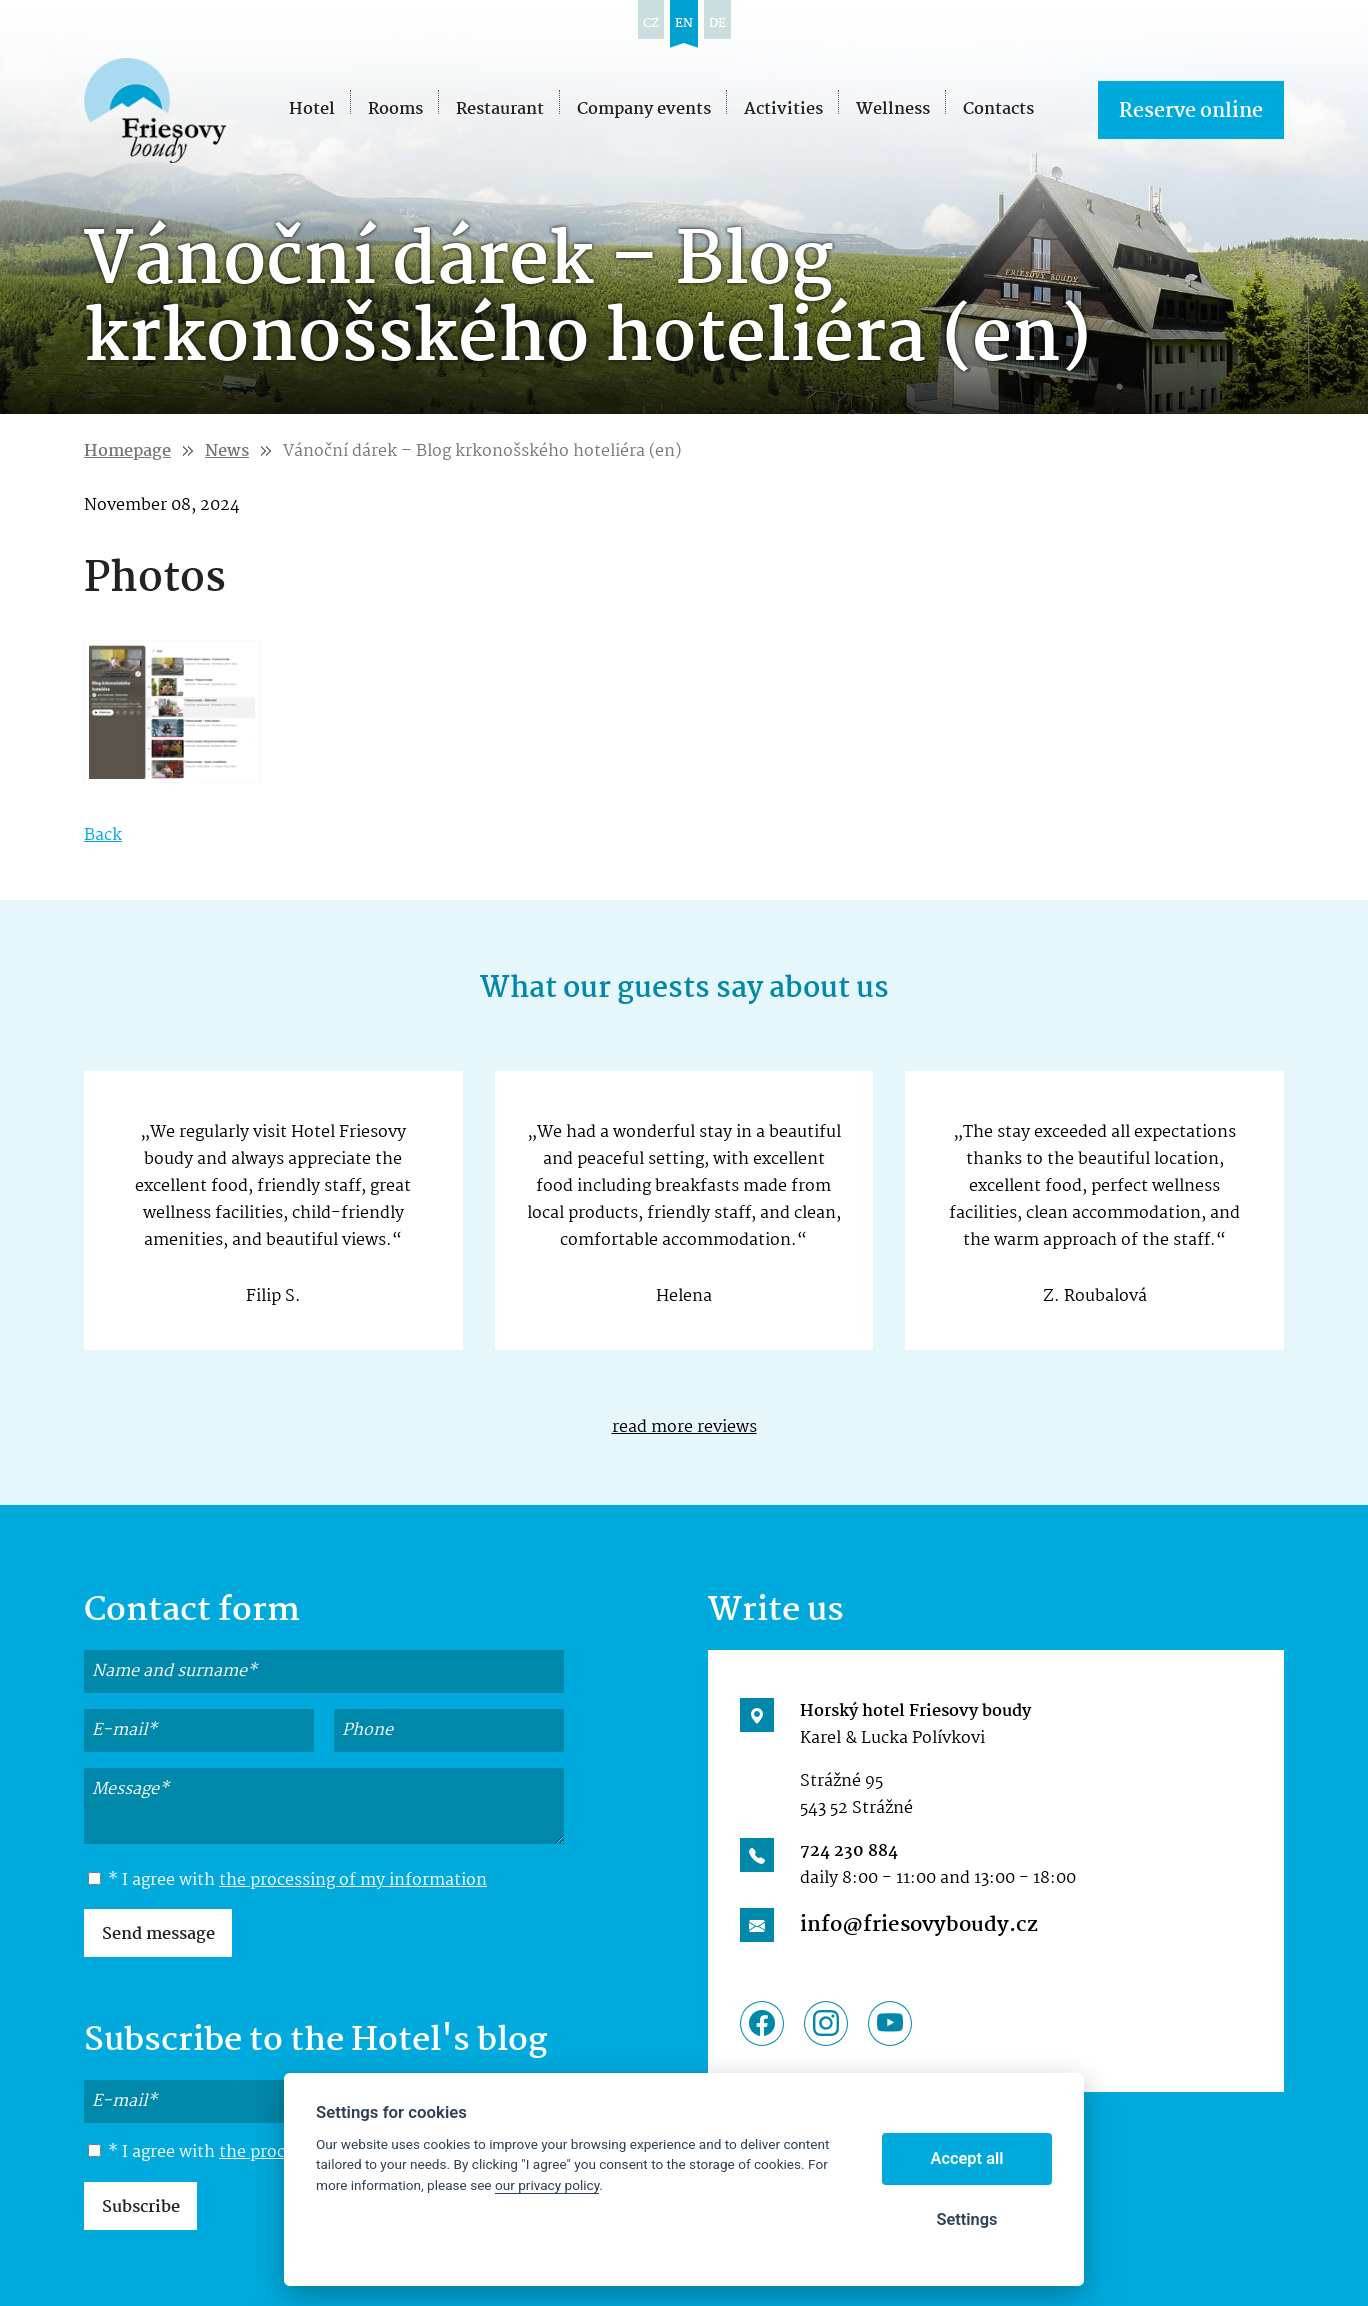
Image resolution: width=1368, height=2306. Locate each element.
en (684, 23)
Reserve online (1191, 111)
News (227, 451)
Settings (966, 2219)
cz (651, 23)
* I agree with (287, 1881)
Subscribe (141, 2207)
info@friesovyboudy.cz (919, 1925)
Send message (158, 1934)
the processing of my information (353, 1880)
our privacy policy (547, 2185)
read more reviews (684, 1427)
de (717, 23)
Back (103, 835)
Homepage (127, 451)
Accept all (967, 2158)
